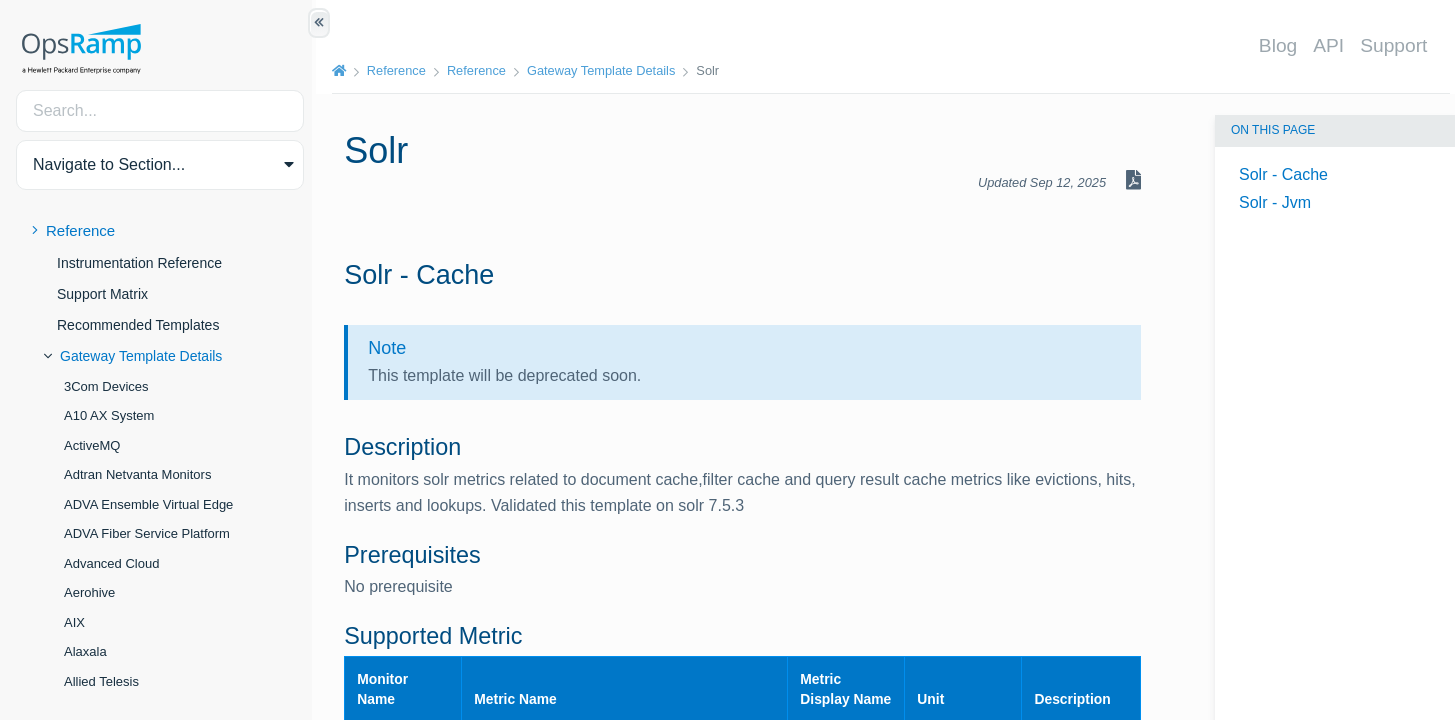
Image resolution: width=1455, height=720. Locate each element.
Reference (80, 230)
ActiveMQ (92, 445)
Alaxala (85, 651)
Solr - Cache (1283, 174)
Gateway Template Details (141, 356)
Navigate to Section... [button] (109, 164)
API (1332, 45)
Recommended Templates (138, 325)
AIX (74, 622)
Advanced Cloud (111, 563)
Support (1397, 45)
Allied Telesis (101, 681)
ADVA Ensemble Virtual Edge (148, 504)
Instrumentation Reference (139, 263)
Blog (1281, 45)
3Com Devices (106, 386)
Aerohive (89, 592)
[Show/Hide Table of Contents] (319, 23)
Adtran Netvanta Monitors (137, 474)
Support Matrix (102, 294)
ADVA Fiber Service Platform (147, 533)
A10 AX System (109, 415)
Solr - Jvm (1275, 202)
